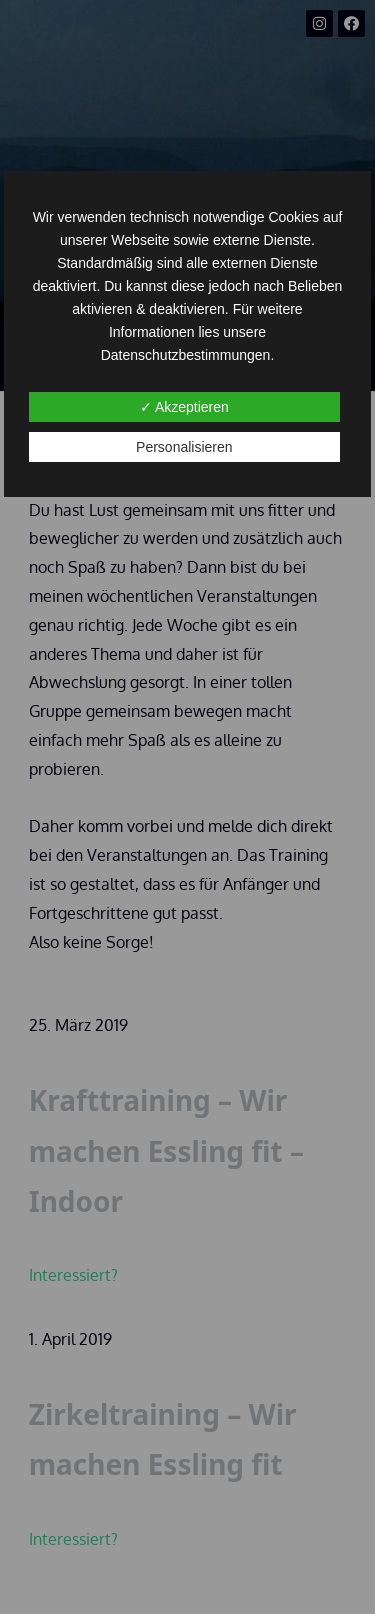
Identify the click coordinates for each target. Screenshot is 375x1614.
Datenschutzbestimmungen (186, 355)
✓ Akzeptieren (184, 407)
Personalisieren (184, 447)
